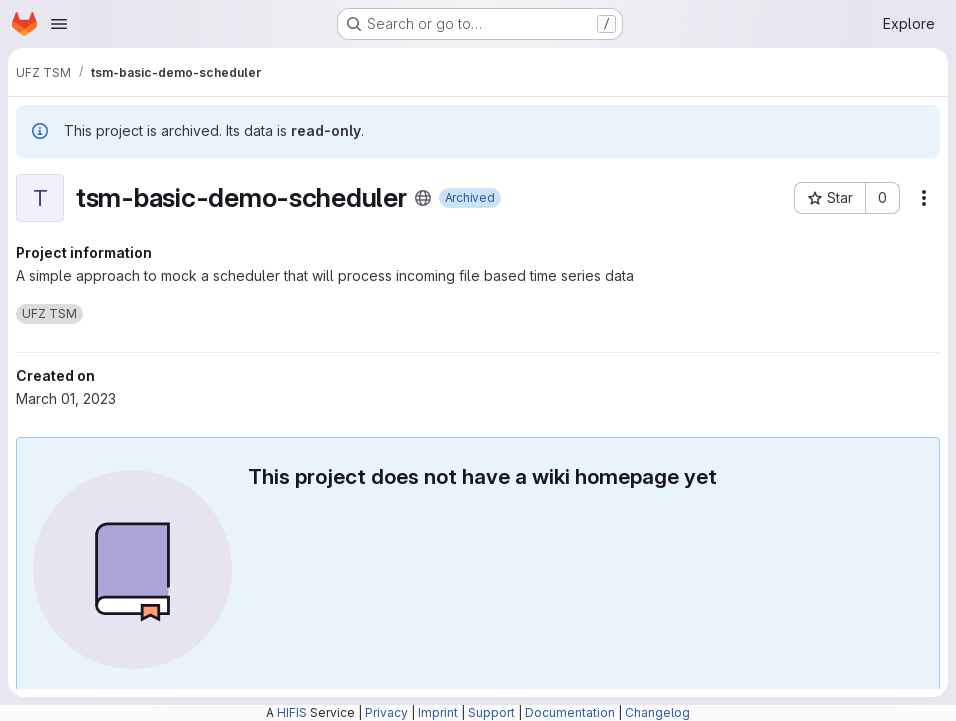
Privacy (386, 712)
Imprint (438, 712)
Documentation (570, 712)
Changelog (657, 712)
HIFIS (292, 712)
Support (491, 712)
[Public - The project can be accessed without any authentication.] (423, 198)
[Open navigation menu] (59, 24)
